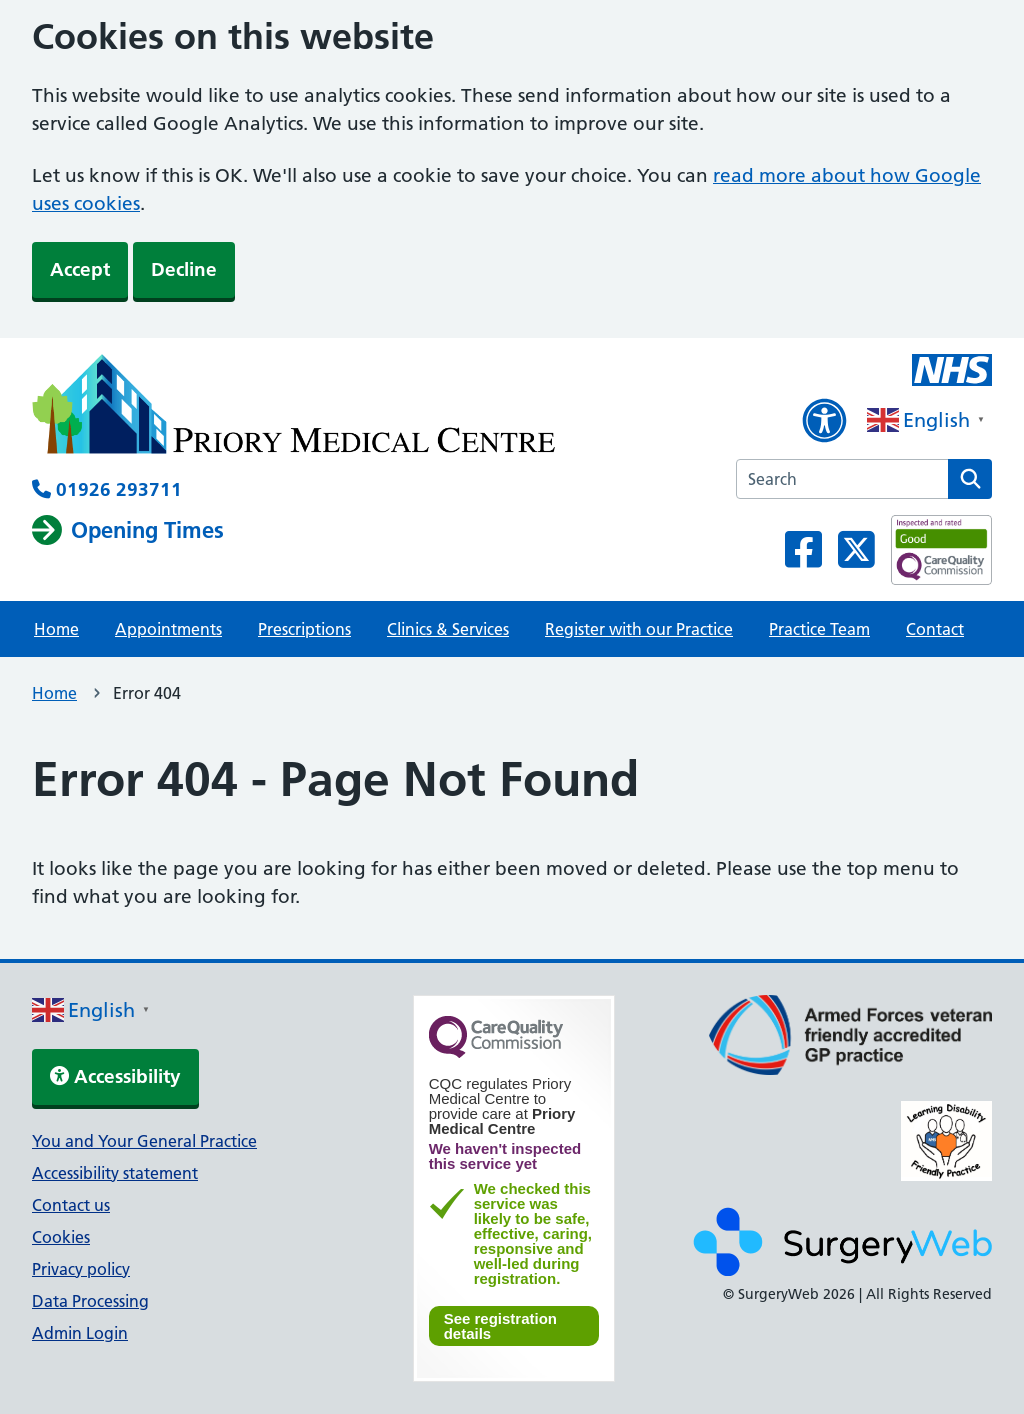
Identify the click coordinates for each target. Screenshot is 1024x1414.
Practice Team (819, 629)
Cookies (61, 1237)
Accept (80, 269)
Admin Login (80, 1333)
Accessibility (115, 1076)
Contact (935, 629)
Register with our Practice (639, 629)
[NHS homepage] (293, 407)
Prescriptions (304, 629)
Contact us (71, 1205)
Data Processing (90, 1301)
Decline (184, 269)
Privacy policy (81, 1269)
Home (56, 629)
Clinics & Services (448, 629)
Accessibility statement (115, 1173)
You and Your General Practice (144, 1141)
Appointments (168, 629)
